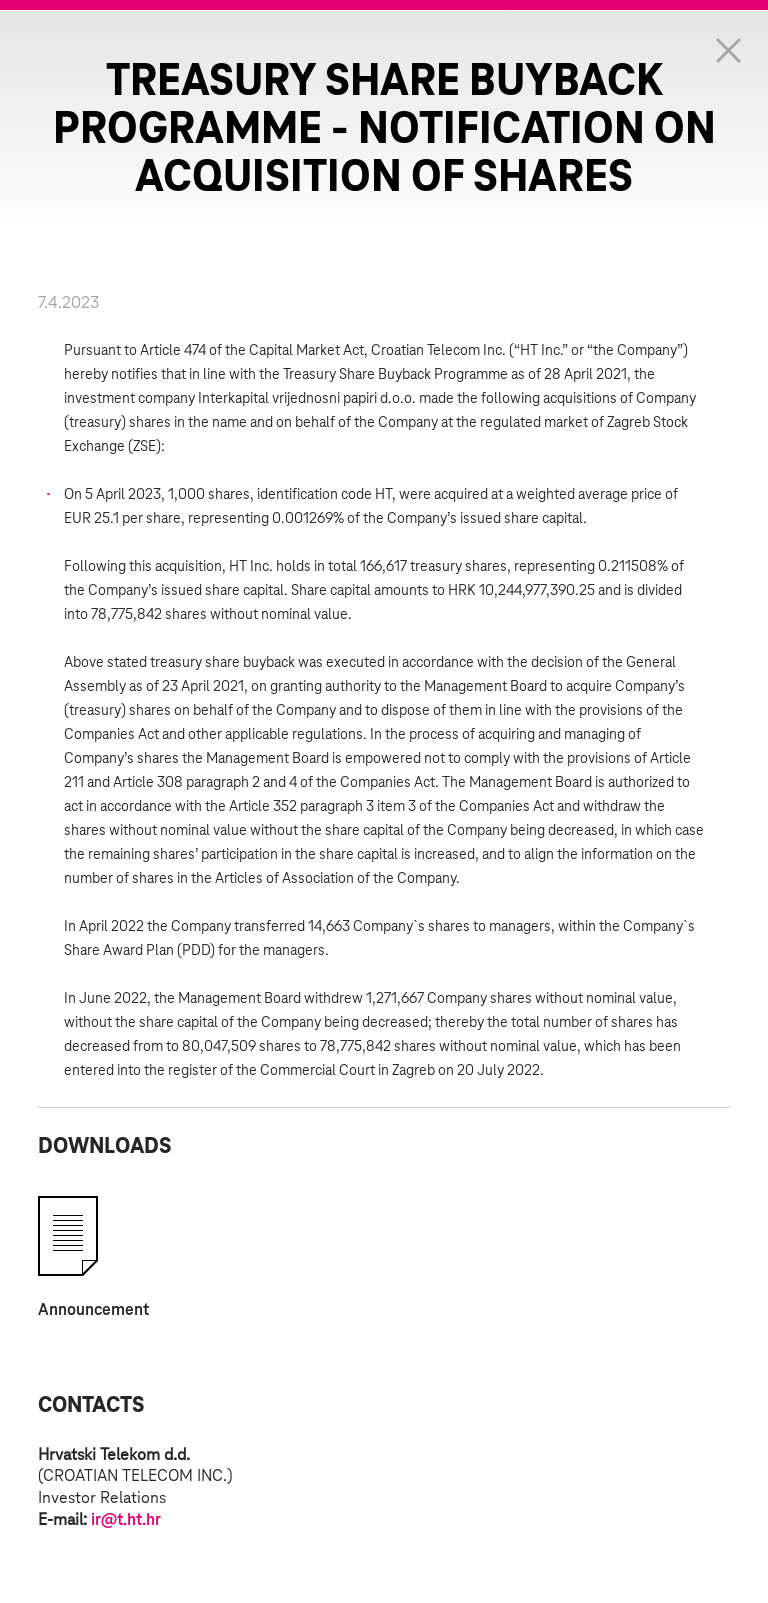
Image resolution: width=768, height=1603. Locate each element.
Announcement (93, 1310)
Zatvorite (728, 50)
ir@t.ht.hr (126, 1520)
